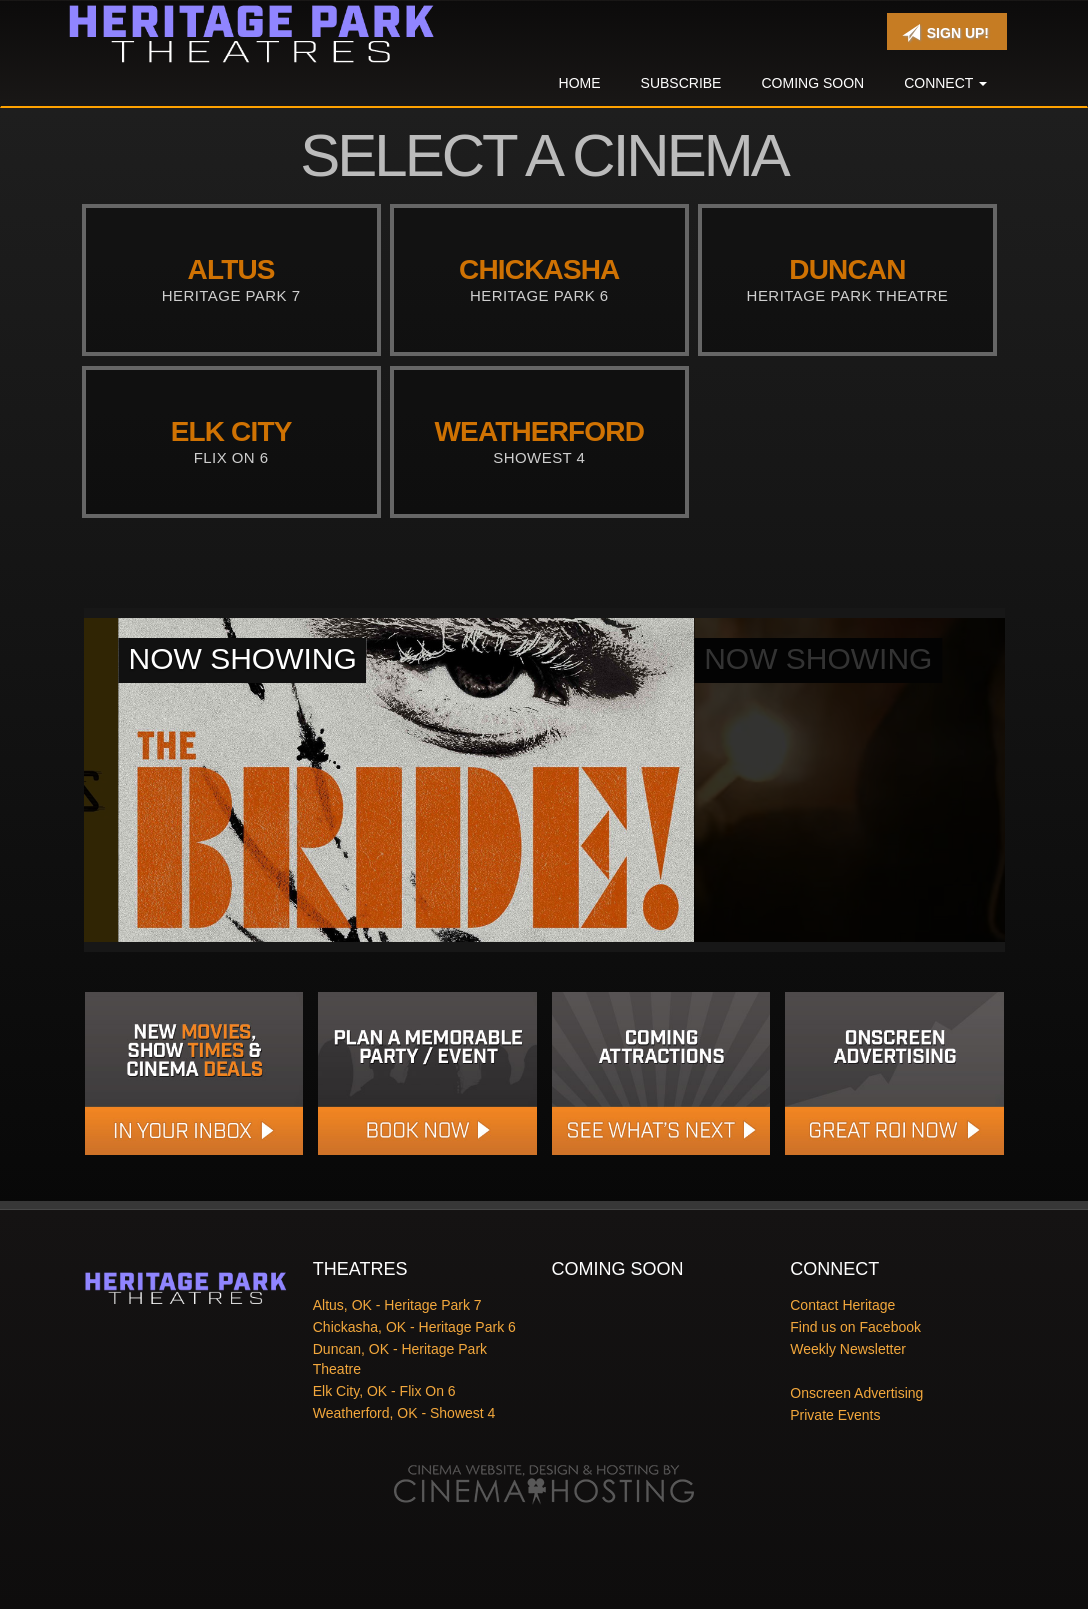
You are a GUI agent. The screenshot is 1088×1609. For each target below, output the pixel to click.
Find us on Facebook (855, 1327)
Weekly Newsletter (848, 1349)
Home (580, 83)
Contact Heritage (842, 1305)
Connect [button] (945, 83)
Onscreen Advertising (856, 1393)
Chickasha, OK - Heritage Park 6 (414, 1327)
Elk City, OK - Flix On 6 (384, 1391)
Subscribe (681, 83)
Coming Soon (812, 83)
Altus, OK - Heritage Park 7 (397, 1305)
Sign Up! (945, 33)
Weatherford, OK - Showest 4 (404, 1413)
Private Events (835, 1415)
